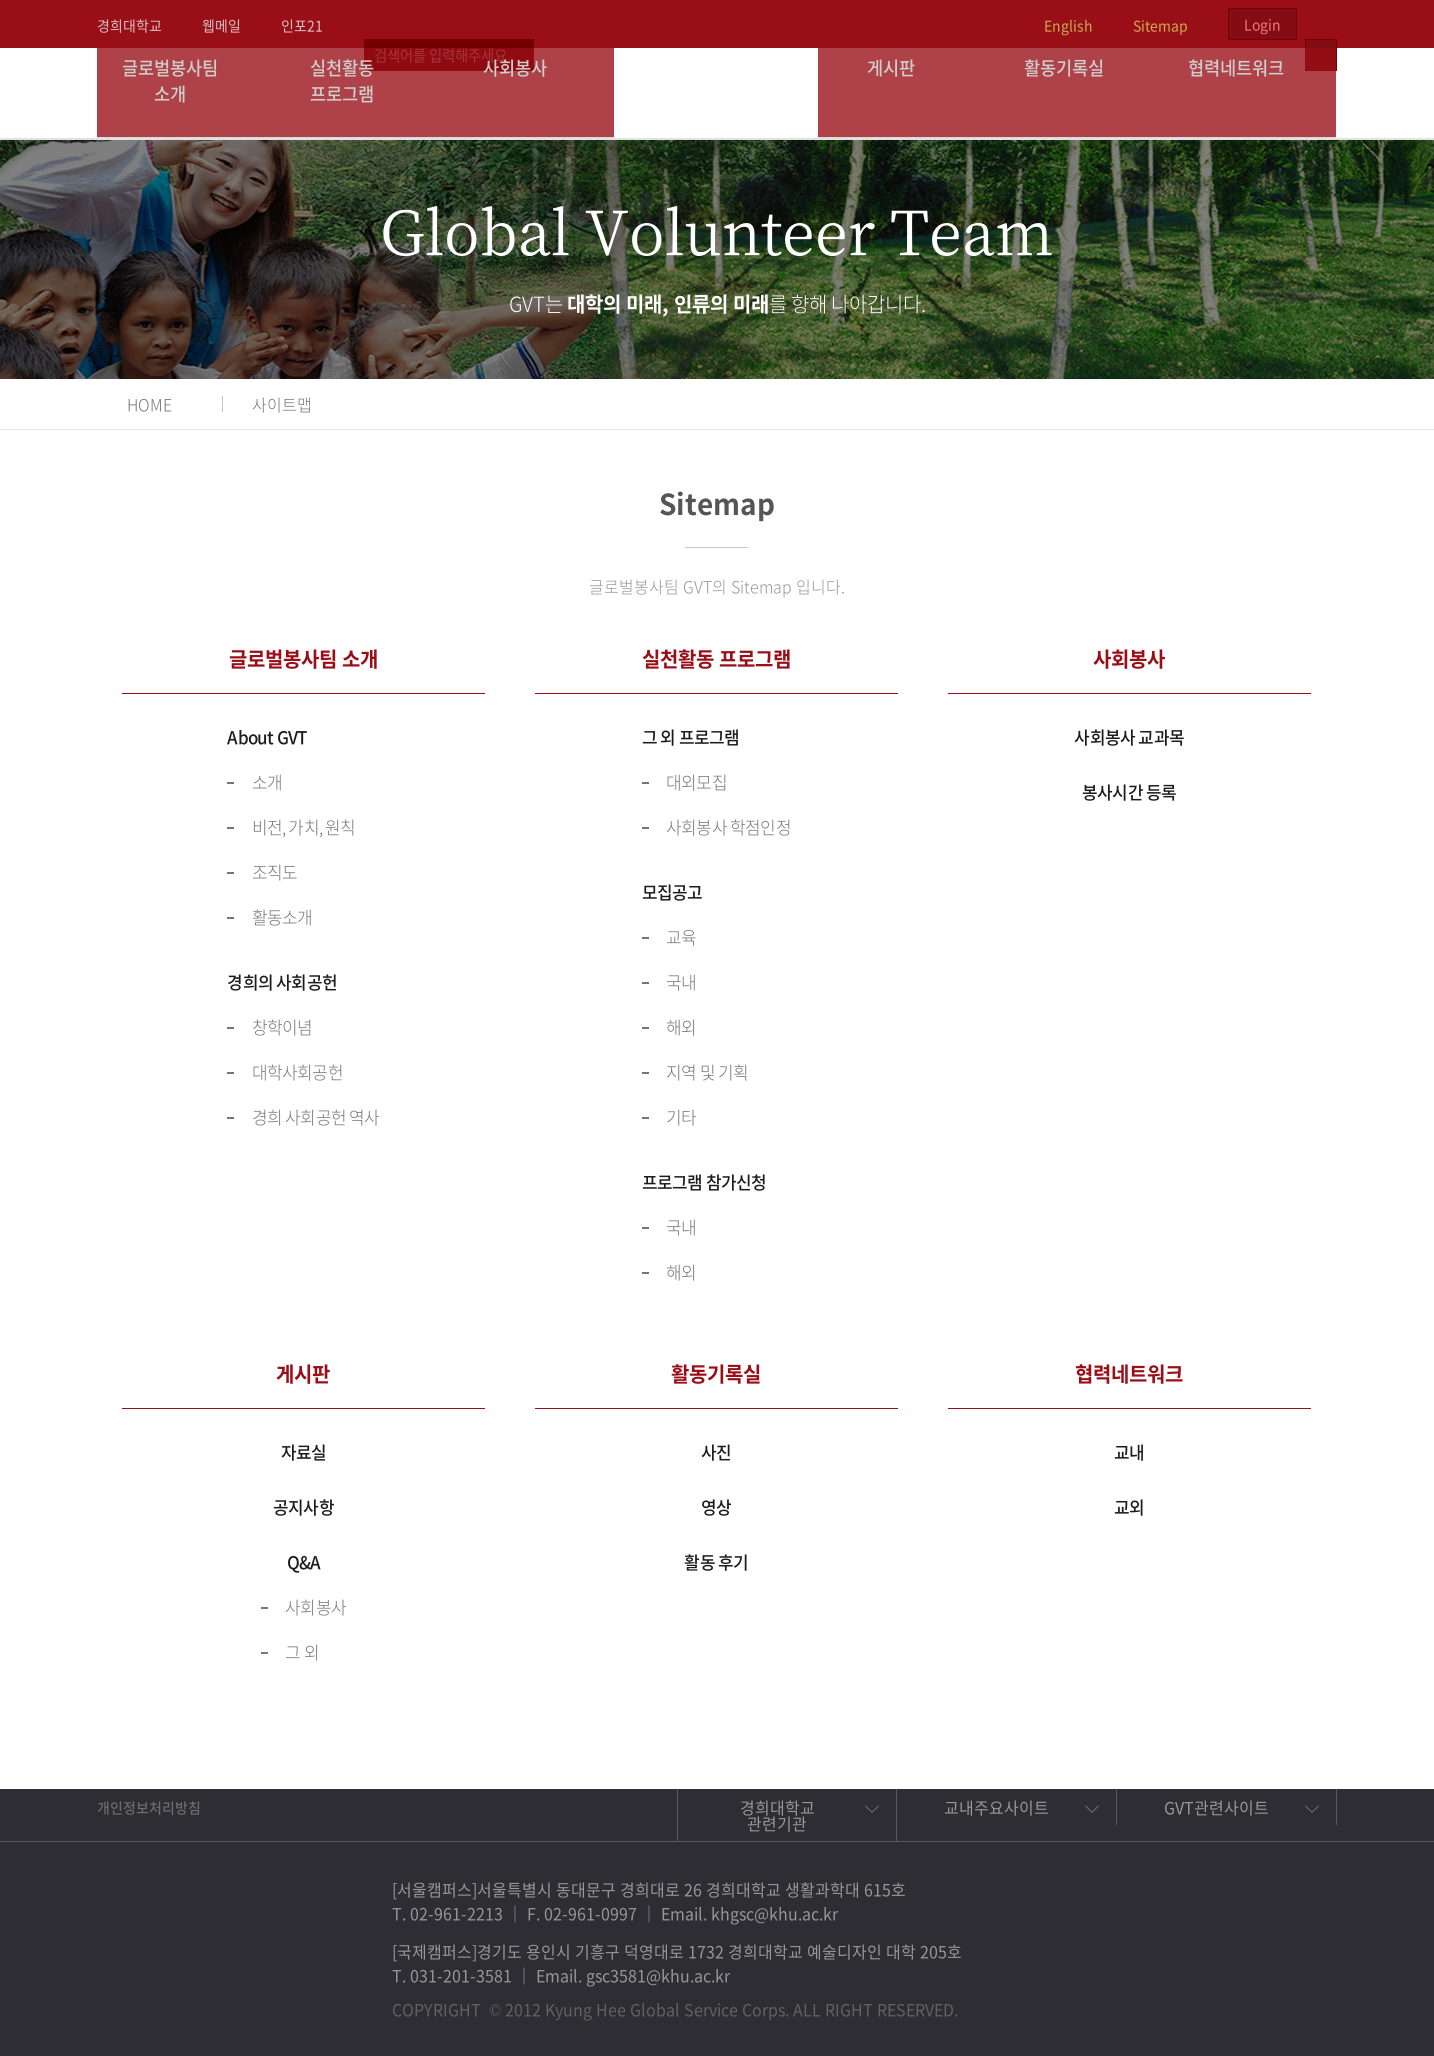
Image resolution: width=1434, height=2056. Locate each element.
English (1068, 25)
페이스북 (1161, 2000)
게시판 (905, 92)
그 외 (302, 1651)
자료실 (304, 1451)
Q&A (304, 1561)
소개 (267, 781)
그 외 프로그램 (691, 736)
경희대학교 (129, 25)
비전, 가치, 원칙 (304, 826)
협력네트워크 (1250, 92)
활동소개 (282, 916)
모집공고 (672, 891)
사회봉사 (528, 92)
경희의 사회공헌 (282, 981)
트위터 (1207, 2000)
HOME (149, 404)
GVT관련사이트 (1216, 1807)
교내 (1129, 1451)
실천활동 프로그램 (355, 92)
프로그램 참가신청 (704, 1181)
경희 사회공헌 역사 (316, 1116)
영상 (716, 1506)
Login (1262, 24)
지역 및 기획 (707, 1071)
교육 (681, 936)
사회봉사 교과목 (1129, 736)
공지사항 (303, 1506)
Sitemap (1160, 25)
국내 (681, 981)
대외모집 (696, 781)
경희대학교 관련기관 (777, 1815)
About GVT (266, 736)
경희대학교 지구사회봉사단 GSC (717, 92)
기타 (681, 1116)
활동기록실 (1077, 92)
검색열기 (1321, 24)
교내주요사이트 (996, 1807)
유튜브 (1299, 2000)
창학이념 (282, 1026)
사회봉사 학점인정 (728, 826)
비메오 (1253, 2000)
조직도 (275, 871)
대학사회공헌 (297, 1071)
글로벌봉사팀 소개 (183, 92)
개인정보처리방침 (149, 1807)
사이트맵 (282, 404)
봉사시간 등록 (1129, 791)
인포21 (302, 25)
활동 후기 (716, 1561)
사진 (716, 1451)
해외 (681, 1026)
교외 (1129, 1506)
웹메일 (221, 25)
